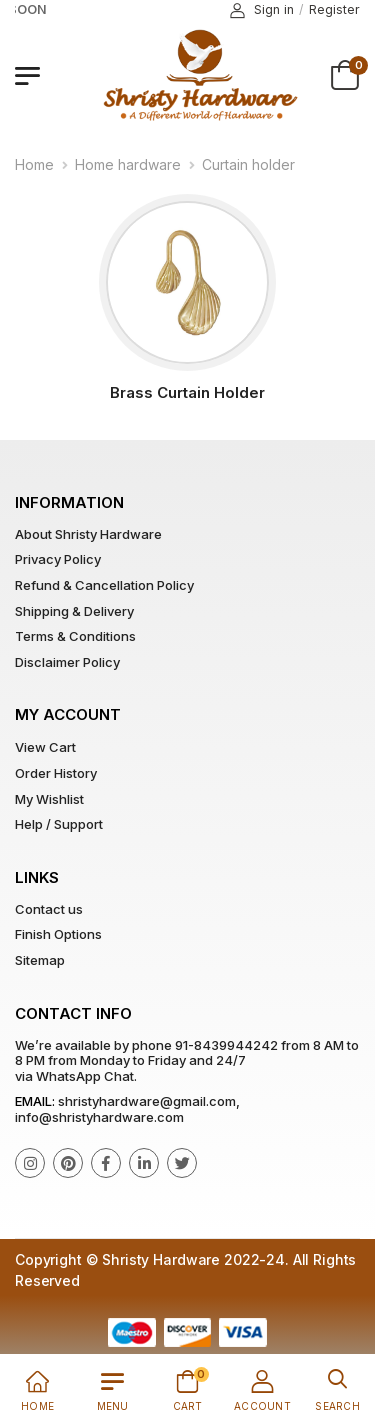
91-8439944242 (226, 1045)
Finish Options (58, 934)
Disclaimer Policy (67, 662)
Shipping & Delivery (74, 611)
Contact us (49, 909)
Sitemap (40, 960)
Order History (56, 773)
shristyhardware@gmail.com (147, 1101)
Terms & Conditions (75, 636)
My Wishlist (49, 799)
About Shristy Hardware (88, 534)
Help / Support (59, 824)
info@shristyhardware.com (99, 1117)
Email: (35, 1101)
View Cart (45, 747)
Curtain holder (248, 164)
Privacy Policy (58, 559)
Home (34, 164)
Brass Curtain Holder (187, 392)
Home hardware (128, 164)
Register (334, 9)
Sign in (262, 10)
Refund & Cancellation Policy (104, 585)
